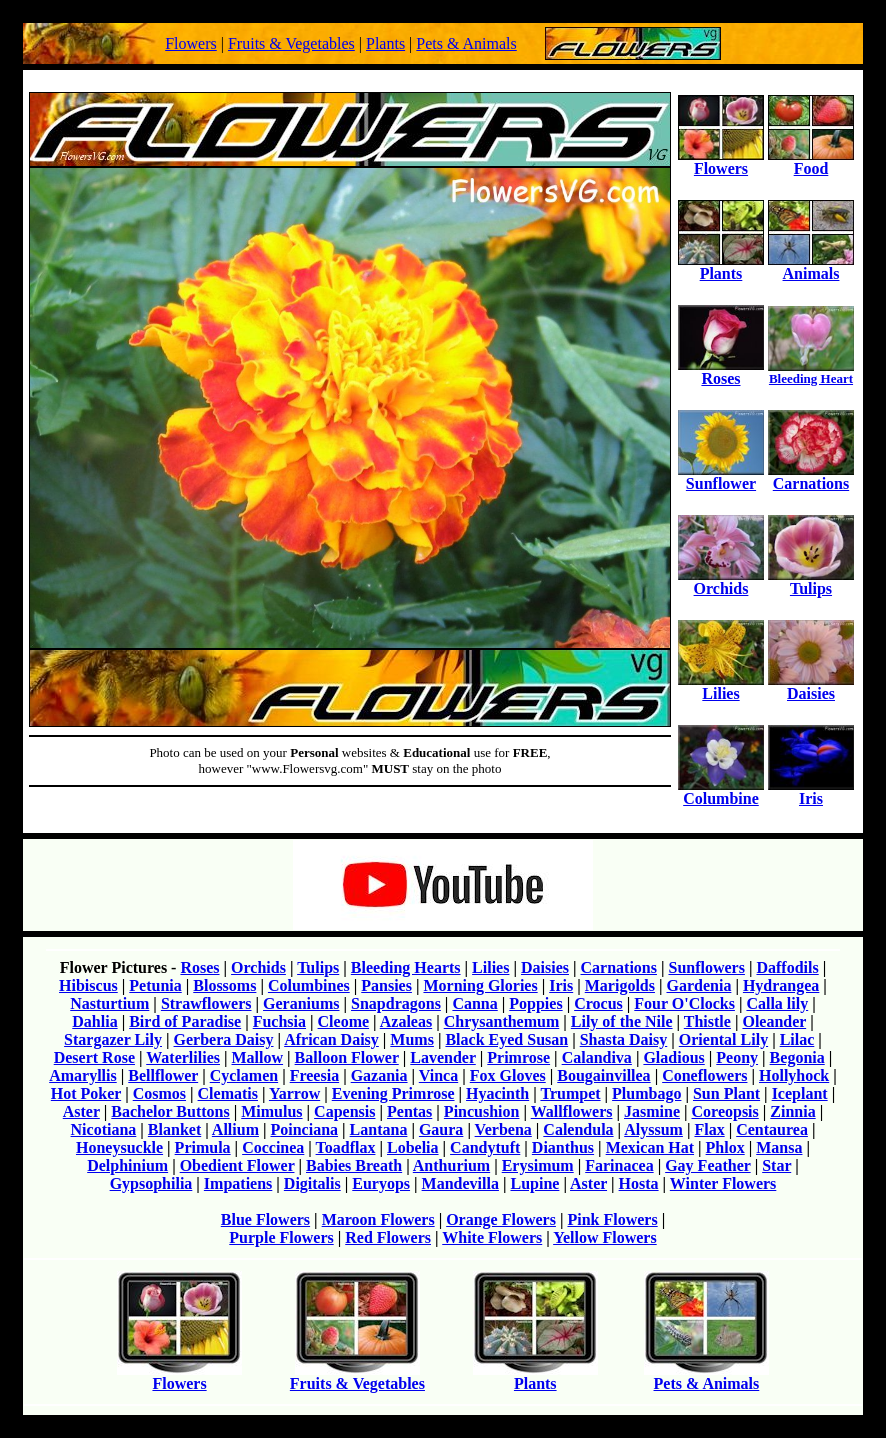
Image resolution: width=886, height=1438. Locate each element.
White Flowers (492, 1237)
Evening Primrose (393, 1093)
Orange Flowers (501, 1219)
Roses (721, 371)
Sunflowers (706, 967)
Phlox (725, 1147)
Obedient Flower (237, 1165)
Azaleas (406, 1021)
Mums (412, 1039)
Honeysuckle (119, 1147)
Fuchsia (279, 1021)
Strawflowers (206, 1003)
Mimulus (271, 1111)
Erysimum (538, 1165)
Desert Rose (94, 1057)
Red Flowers (388, 1237)
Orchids (721, 581)
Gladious (673, 1057)
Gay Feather (707, 1165)
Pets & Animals (466, 43)
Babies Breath (354, 1165)
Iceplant (800, 1093)
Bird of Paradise (185, 1021)
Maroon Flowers (378, 1219)
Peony (737, 1057)
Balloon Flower (347, 1057)
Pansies (386, 985)
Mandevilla (460, 1183)
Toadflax (346, 1147)
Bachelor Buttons (170, 1111)
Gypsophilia (151, 1183)
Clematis (228, 1093)
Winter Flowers (723, 1183)
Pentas (409, 1111)
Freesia (314, 1075)
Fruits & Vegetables (291, 43)
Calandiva (597, 1057)
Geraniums (301, 1003)
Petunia (155, 985)
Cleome (344, 1021)
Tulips (811, 581)
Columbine (721, 791)
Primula (203, 1147)
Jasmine (652, 1111)
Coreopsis (725, 1111)
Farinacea (619, 1165)
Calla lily (777, 1003)
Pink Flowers (612, 1219)
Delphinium (127, 1165)
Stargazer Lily (113, 1039)
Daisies (811, 686)
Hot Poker (86, 1093)
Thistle (707, 1021)
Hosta (639, 1183)
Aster (81, 1111)
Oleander (774, 1021)
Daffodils (787, 967)
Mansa (779, 1147)
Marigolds (620, 985)
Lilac (797, 1039)
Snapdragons (396, 1003)
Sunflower (721, 476)
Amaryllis (83, 1075)
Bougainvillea (603, 1075)
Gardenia (698, 985)
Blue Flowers (265, 1219)
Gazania (379, 1075)
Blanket (174, 1129)
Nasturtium (109, 1003)
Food (811, 161)
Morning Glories (480, 985)
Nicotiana (104, 1129)
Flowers (191, 43)
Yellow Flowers (605, 1237)
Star (776, 1165)
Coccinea (273, 1147)
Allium (235, 1129)
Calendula (578, 1129)
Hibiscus (88, 985)
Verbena (503, 1129)
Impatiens (238, 1183)
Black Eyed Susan (506, 1039)
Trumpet (570, 1093)
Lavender (442, 1057)
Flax (709, 1129)
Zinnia (792, 1111)
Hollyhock (794, 1075)
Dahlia (94, 1021)
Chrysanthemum (502, 1021)
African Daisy (331, 1039)
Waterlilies (183, 1057)
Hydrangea (781, 985)
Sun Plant (726, 1093)
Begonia (797, 1057)
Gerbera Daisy (224, 1039)
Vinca (438, 1075)
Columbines (309, 985)
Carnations (811, 476)
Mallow (258, 1057)
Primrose (518, 1057)
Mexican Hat (650, 1147)
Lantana (379, 1129)
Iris (811, 791)
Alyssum (653, 1129)
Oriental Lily (723, 1039)
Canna (474, 1003)
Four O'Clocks (684, 1003)
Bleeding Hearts (406, 967)
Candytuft (485, 1147)
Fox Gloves (508, 1075)
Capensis (344, 1111)
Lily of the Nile (622, 1021)
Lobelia (413, 1147)
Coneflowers (704, 1075)
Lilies (721, 686)
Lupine (534, 1183)
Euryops (381, 1183)
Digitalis (312, 1183)
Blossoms (224, 985)
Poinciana (305, 1129)
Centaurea (772, 1129)
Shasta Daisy (624, 1039)
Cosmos (159, 1093)
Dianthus (563, 1147)
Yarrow (294, 1093)
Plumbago (646, 1093)
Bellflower (163, 1075)
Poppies (535, 1003)
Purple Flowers (281, 1237)
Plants (385, 43)
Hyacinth (497, 1093)
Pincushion (482, 1111)
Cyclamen (244, 1075)
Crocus (598, 1003)
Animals (811, 266)
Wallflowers (572, 1111)
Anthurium (451, 1165)
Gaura (441, 1129)
